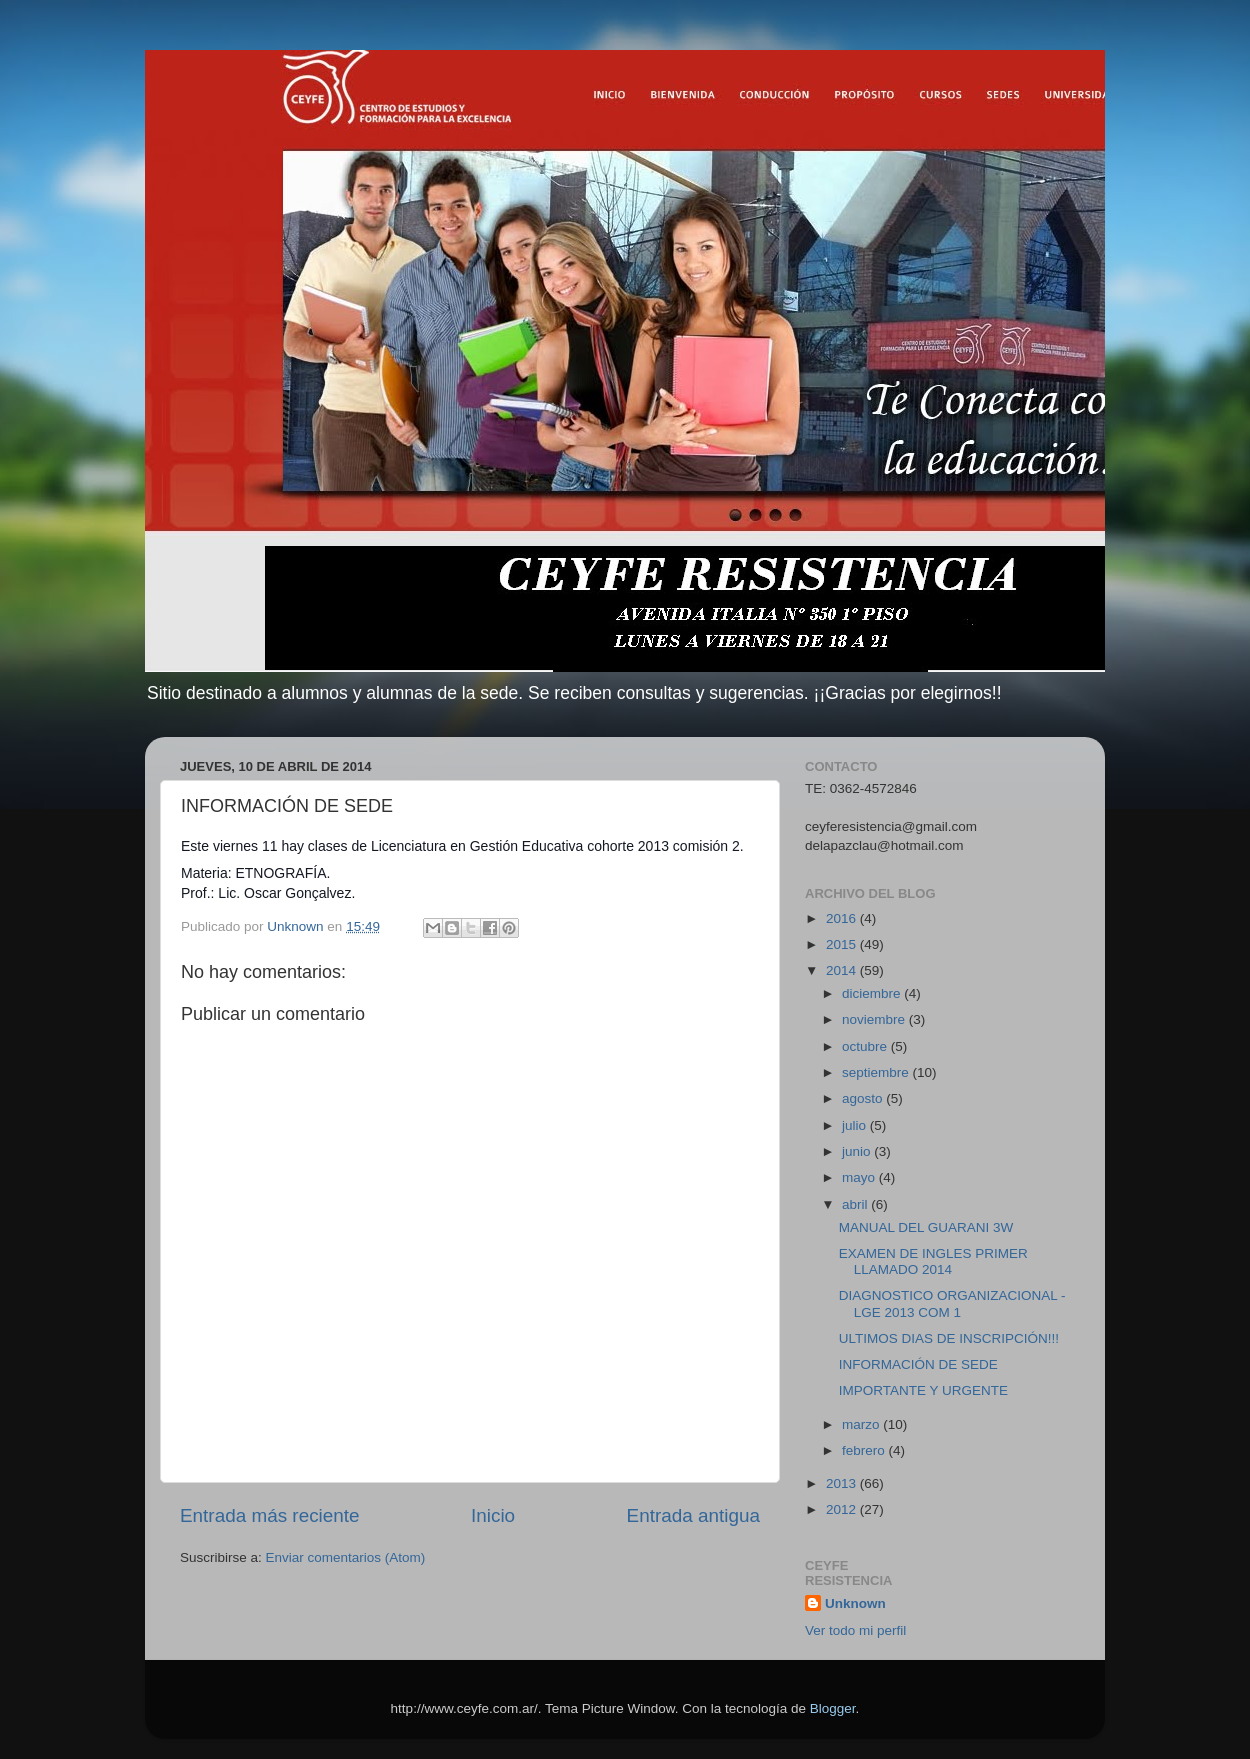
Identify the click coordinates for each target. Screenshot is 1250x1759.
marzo (862, 1424)
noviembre (875, 1019)
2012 (843, 1509)
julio (856, 1125)
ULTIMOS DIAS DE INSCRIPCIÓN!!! (949, 1338)
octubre (866, 1046)
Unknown (855, 1603)
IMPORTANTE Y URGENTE (923, 1390)
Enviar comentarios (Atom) (346, 1557)
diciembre (873, 993)
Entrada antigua (693, 1515)
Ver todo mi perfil (855, 1630)
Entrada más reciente (270, 1515)
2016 (843, 918)
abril (856, 1204)
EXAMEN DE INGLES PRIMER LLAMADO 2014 (933, 1261)
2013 (843, 1483)
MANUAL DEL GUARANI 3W (926, 1227)
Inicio (493, 1515)
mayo (860, 1177)
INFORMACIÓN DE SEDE (918, 1364)
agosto (864, 1098)
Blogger (833, 1708)
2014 (843, 970)
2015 (843, 944)
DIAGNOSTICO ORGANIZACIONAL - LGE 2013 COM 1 (952, 1303)
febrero (865, 1450)
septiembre (877, 1072)
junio (858, 1151)
